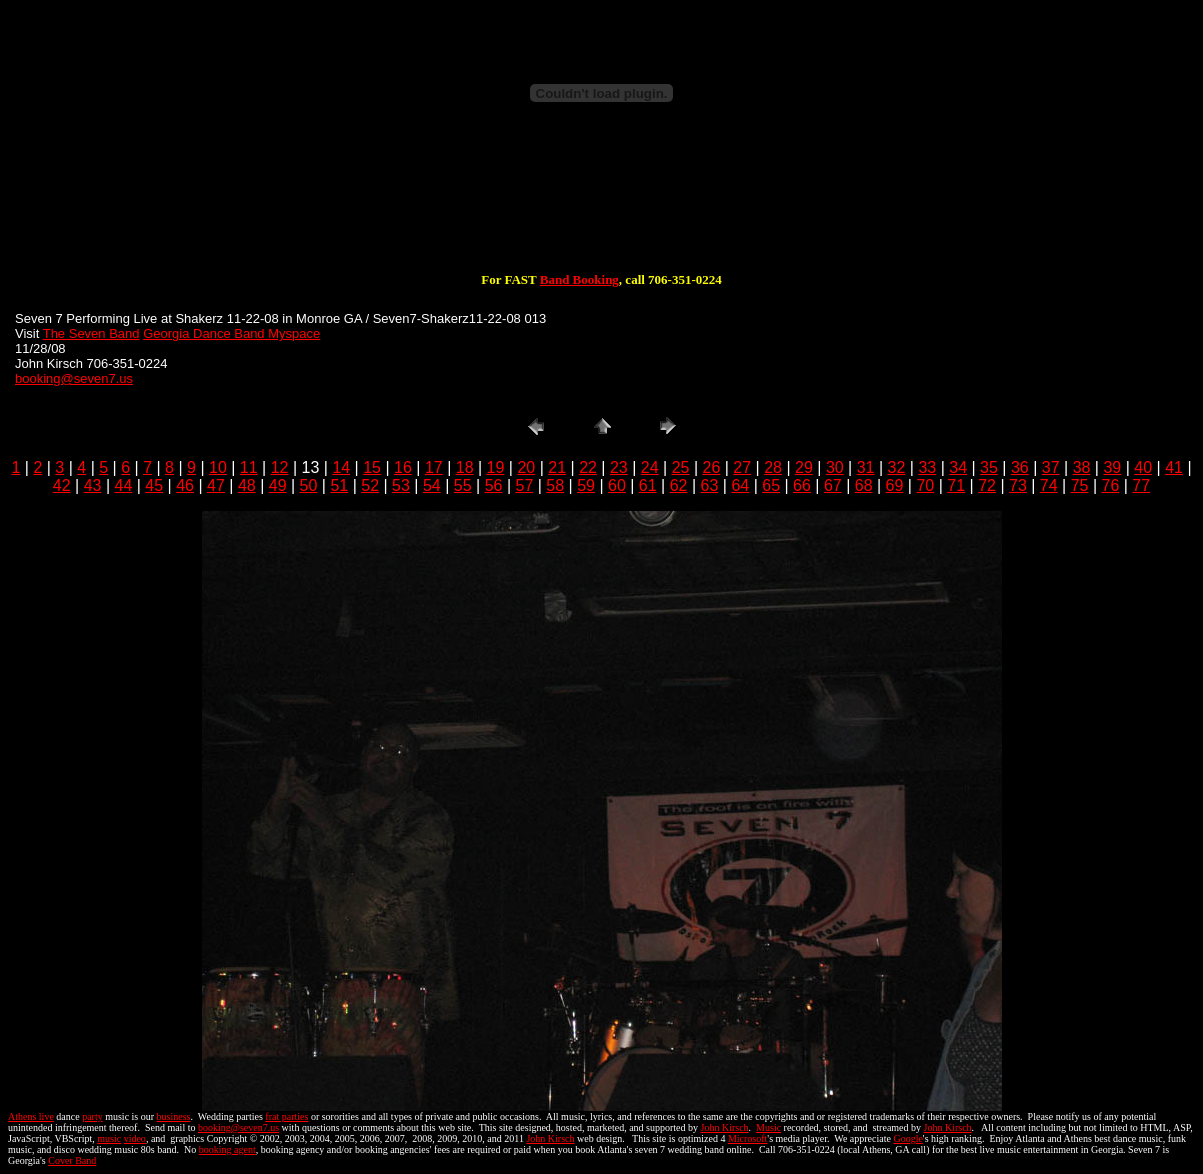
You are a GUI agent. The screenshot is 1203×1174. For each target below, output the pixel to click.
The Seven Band (91, 333)
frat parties (286, 1116)
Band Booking (579, 279)
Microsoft (747, 1138)
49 (278, 485)
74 (1049, 485)
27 (742, 467)
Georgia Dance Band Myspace (231, 333)
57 (524, 485)
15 (372, 467)
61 (648, 485)
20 (526, 467)
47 (216, 485)
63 (710, 485)
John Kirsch (725, 1127)
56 (494, 485)
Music (768, 1127)
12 (280, 467)
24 (650, 467)
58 (555, 485)
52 (370, 485)
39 (1112, 467)
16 (403, 467)
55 (463, 485)
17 (434, 467)
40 (1143, 467)
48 (247, 485)
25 (681, 467)
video (135, 1138)
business (174, 1116)
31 (866, 467)
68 (864, 485)
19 (496, 467)
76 (1111, 485)
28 (773, 467)
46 (185, 485)
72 (987, 485)
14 (341, 467)
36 (1020, 467)
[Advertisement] (602, 208)
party (92, 1116)
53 (401, 485)
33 (927, 467)
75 (1080, 485)
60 (617, 485)
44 (124, 485)
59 (586, 485)
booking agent (227, 1149)
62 (679, 485)
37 (1051, 467)
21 (557, 467)
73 (1018, 485)
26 (712, 467)
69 (895, 485)
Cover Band (72, 1160)
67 (833, 485)
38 (1082, 467)
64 (740, 485)
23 (619, 467)
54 (432, 485)
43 (93, 485)
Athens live (31, 1116)
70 (925, 485)
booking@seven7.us (74, 378)
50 (309, 485)
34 (958, 467)
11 (249, 467)
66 (802, 485)
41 (1174, 467)
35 (989, 467)
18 (465, 467)
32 (897, 467)
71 (956, 485)
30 (835, 467)
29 (804, 467)
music (109, 1138)
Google (907, 1138)
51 (339, 485)
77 (1141, 485)
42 (62, 485)
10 (218, 467)
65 (771, 485)
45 (154, 485)
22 (588, 467)
